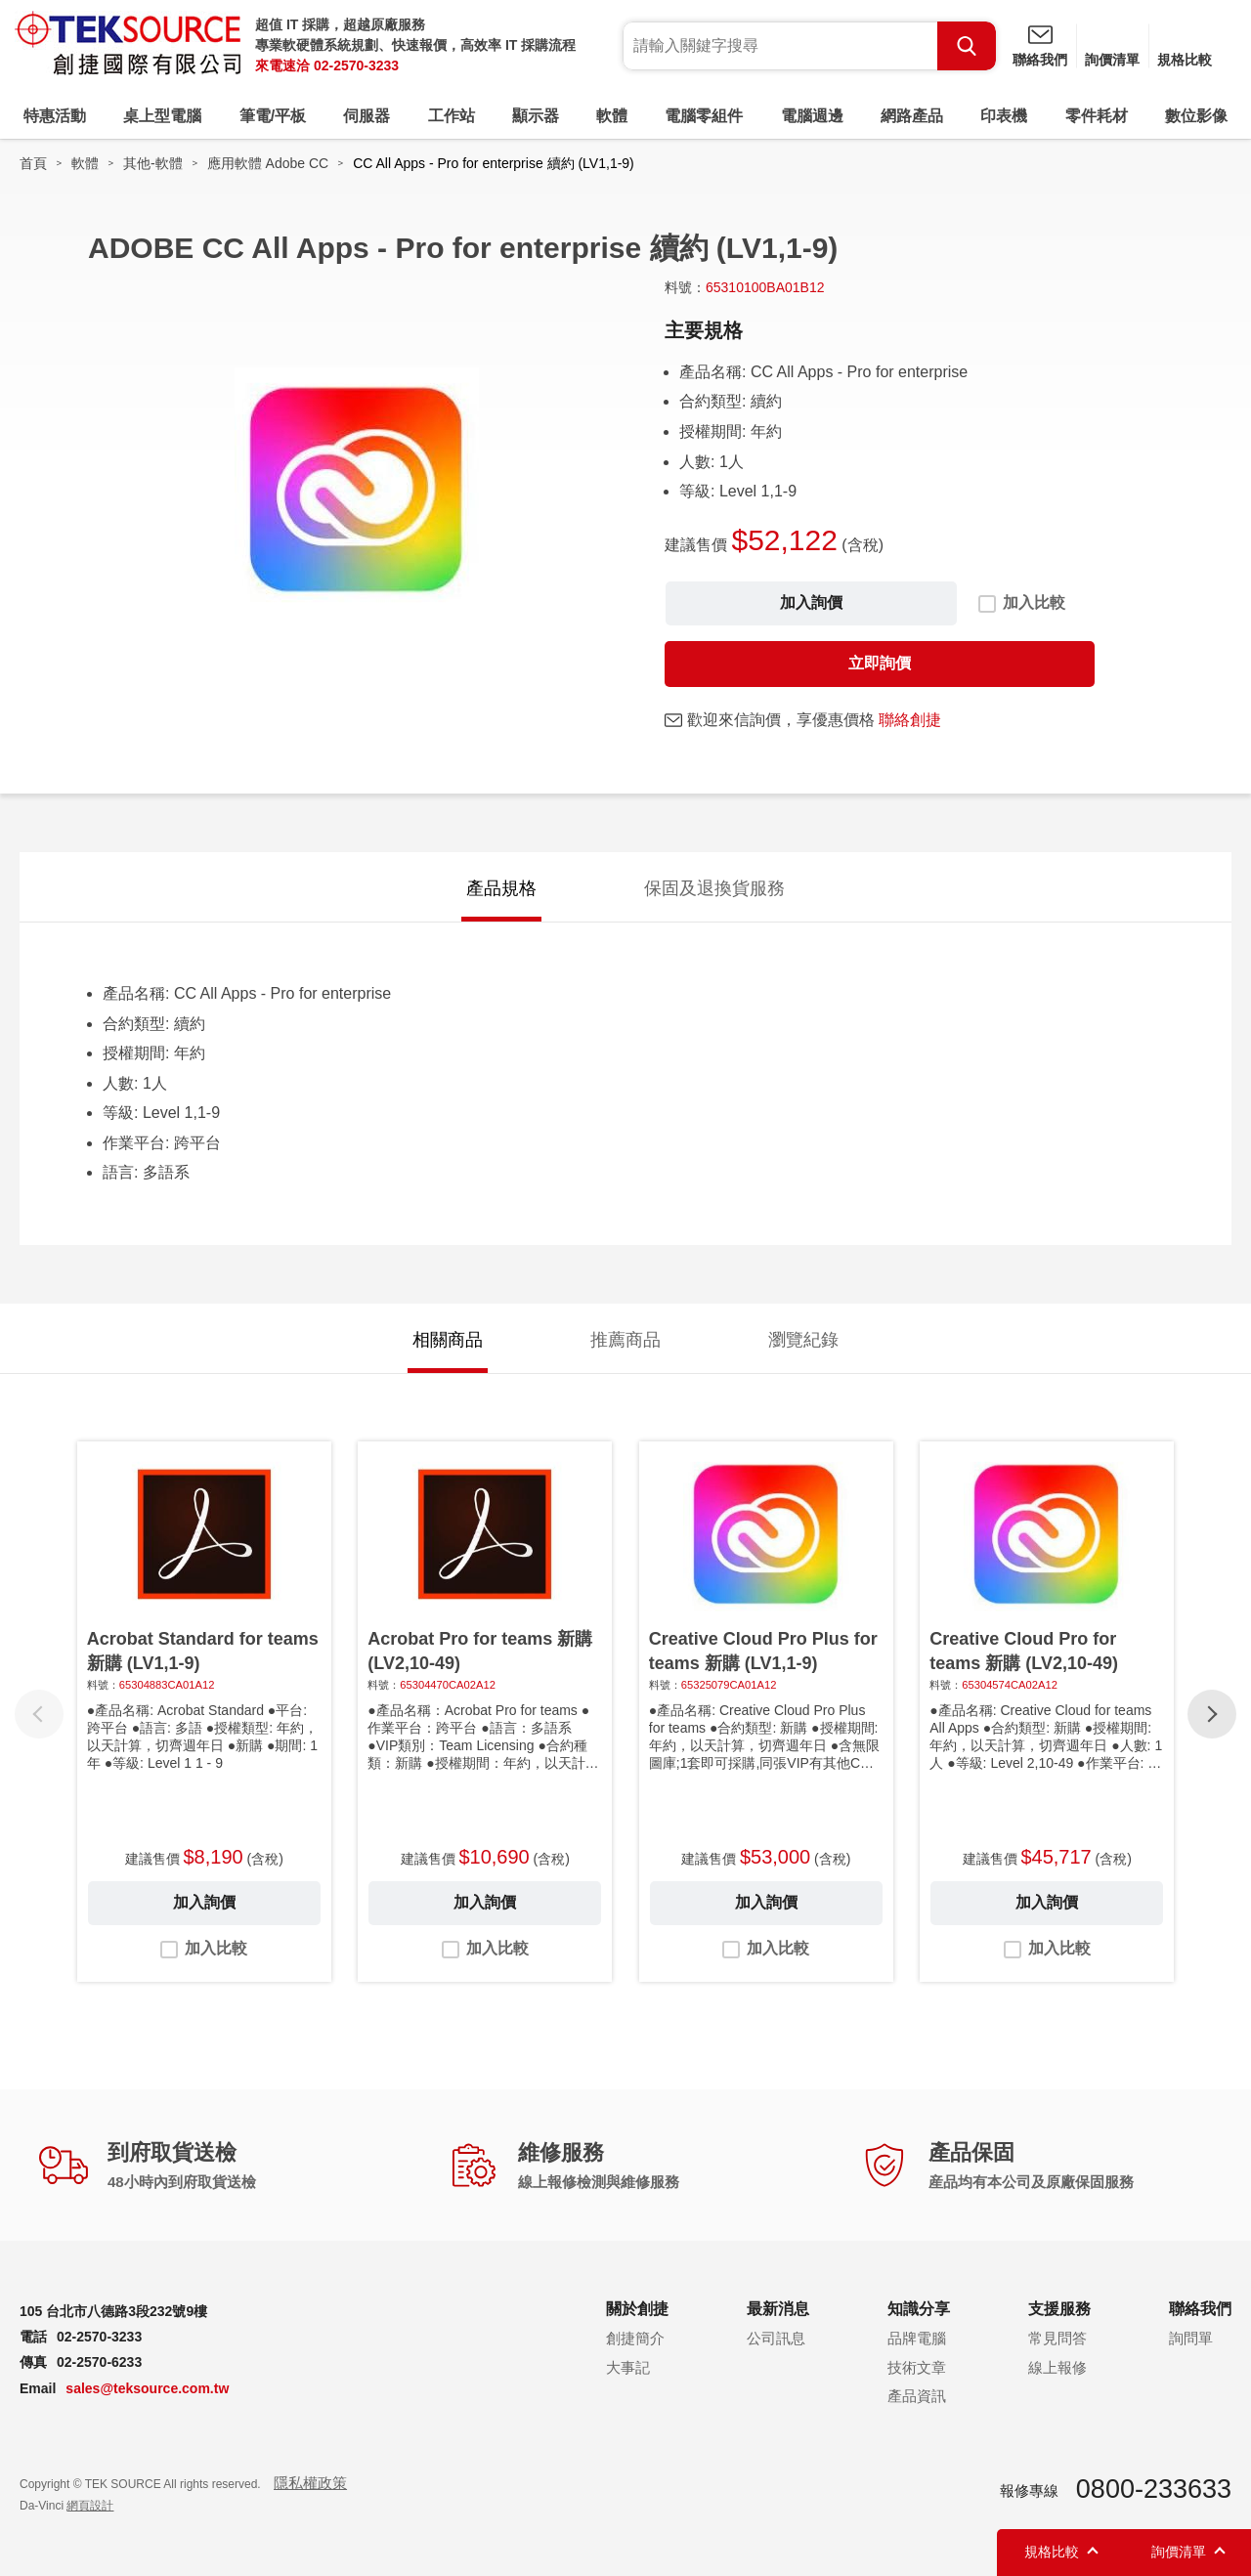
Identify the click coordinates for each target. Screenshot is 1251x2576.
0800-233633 (1153, 2489)
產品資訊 (916, 2395)
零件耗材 (1096, 115)
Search (966, 45)
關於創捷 (637, 2308)
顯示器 (535, 115)
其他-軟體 (153, 163)
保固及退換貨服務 (714, 888)
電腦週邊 (812, 115)
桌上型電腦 (162, 115)
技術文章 (916, 2367)
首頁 (33, 163)
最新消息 (778, 2308)
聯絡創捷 (910, 719)
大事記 (628, 2367)
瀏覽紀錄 (803, 1340)
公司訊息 (776, 2338)
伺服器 (366, 115)
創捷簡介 (635, 2338)
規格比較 (1184, 59)
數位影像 (1196, 115)
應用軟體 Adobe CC (267, 163)
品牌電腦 (916, 2338)
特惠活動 (54, 115)
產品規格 (501, 888)
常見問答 (1057, 2338)
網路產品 (912, 115)
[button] (1211, 1714)
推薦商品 (625, 1340)
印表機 (1003, 115)
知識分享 (918, 2308)
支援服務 (1059, 2308)
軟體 (611, 115)
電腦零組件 (704, 115)
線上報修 (1057, 2367)
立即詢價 (879, 663)
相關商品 (447, 1340)
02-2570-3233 (356, 65)
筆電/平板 (272, 115)
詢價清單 (1112, 59)
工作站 (451, 115)
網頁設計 (89, 2505)
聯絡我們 (1040, 59)
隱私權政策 (310, 2482)
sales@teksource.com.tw (147, 2388)
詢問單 (1191, 2338)
